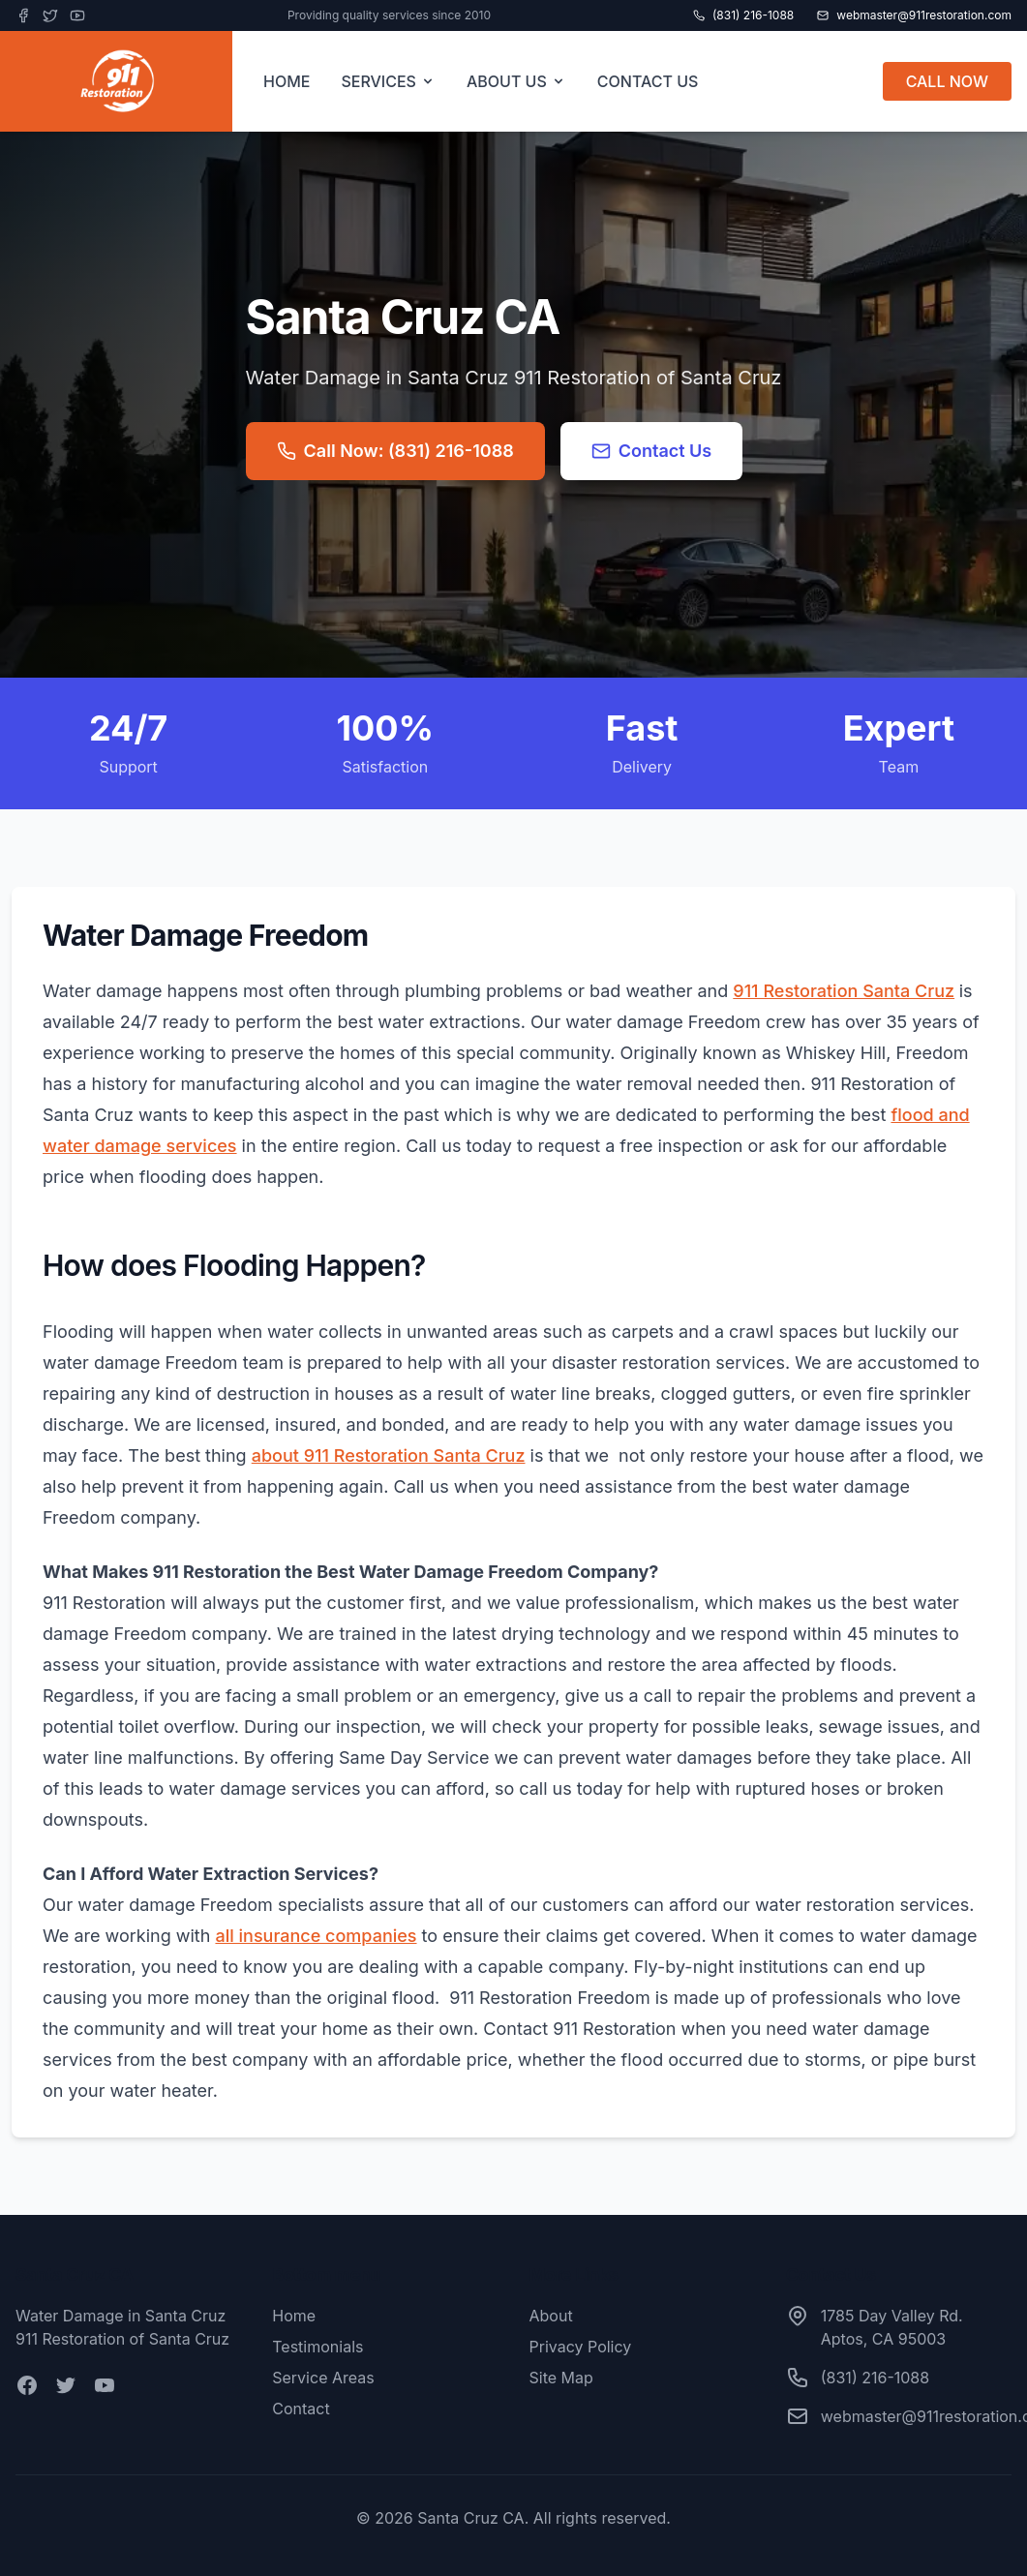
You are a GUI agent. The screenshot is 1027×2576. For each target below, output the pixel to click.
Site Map (561, 2377)
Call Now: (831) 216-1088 (395, 450)
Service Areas (323, 2377)
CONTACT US (648, 81)
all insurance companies (315, 1935)
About (551, 2315)
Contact (300, 2408)
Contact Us (651, 450)
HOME (286, 81)
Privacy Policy (580, 2346)
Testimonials (317, 2346)
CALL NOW (947, 81)
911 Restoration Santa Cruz (843, 991)
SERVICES (388, 81)
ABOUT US (516, 81)
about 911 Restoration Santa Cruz (389, 1455)
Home (294, 2315)
